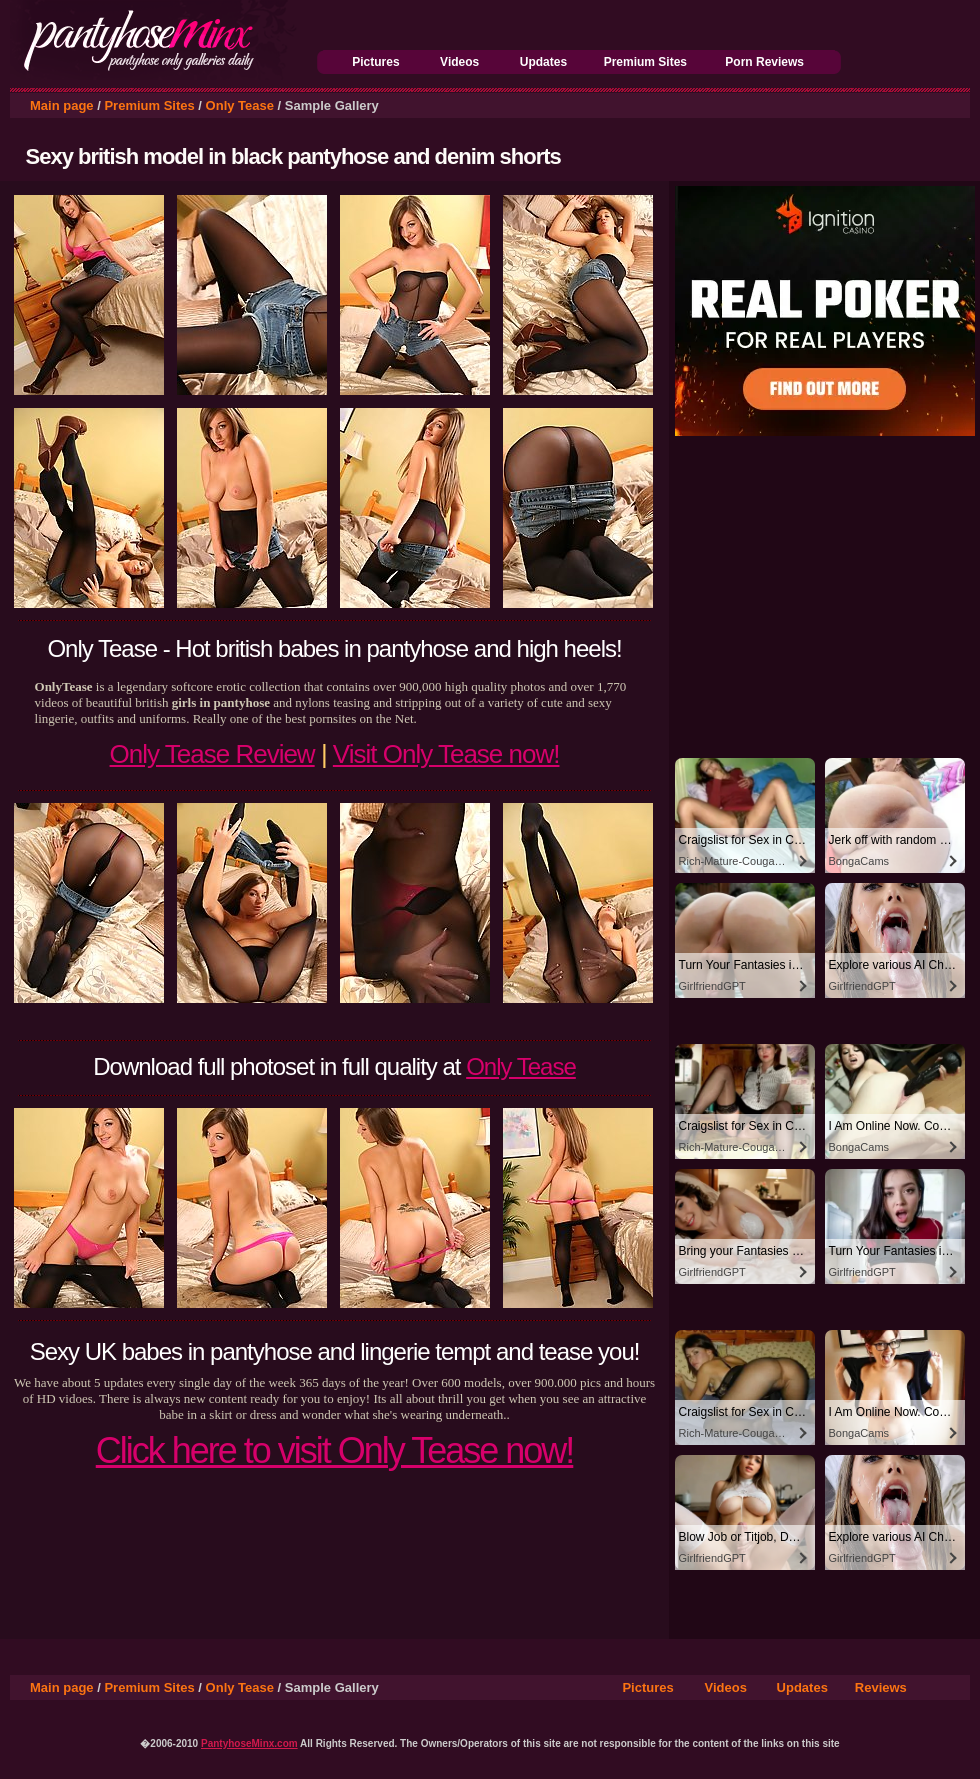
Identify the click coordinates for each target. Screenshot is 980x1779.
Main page (62, 105)
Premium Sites (645, 62)
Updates (543, 62)
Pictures (375, 62)
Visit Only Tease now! (446, 754)
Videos (459, 62)
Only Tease (240, 105)
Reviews (881, 1687)
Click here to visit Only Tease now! (335, 1450)
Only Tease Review (212, 754)
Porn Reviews (764, 62)
